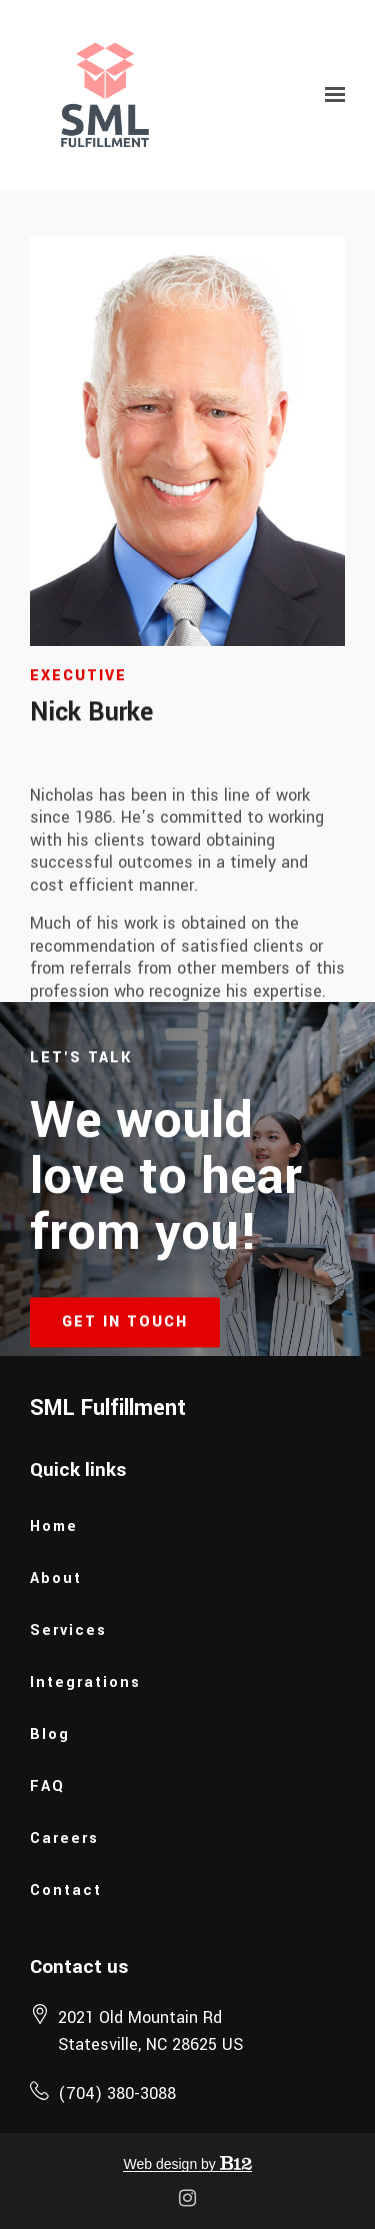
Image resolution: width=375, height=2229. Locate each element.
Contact (66, 1890)
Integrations (85, 1682)
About (56, 1578)
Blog (50, 1734)
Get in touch (125, 1341)
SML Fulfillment (108, 1408)
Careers (64, 1838)
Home (54, 1526)
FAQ (47, 1786)
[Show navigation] (330, 95)
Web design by (187, 2164)
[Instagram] (188, 2198)
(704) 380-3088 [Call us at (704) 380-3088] (117, 2093)
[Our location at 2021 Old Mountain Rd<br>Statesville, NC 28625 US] (150, 2031)
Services (68, 1630)
